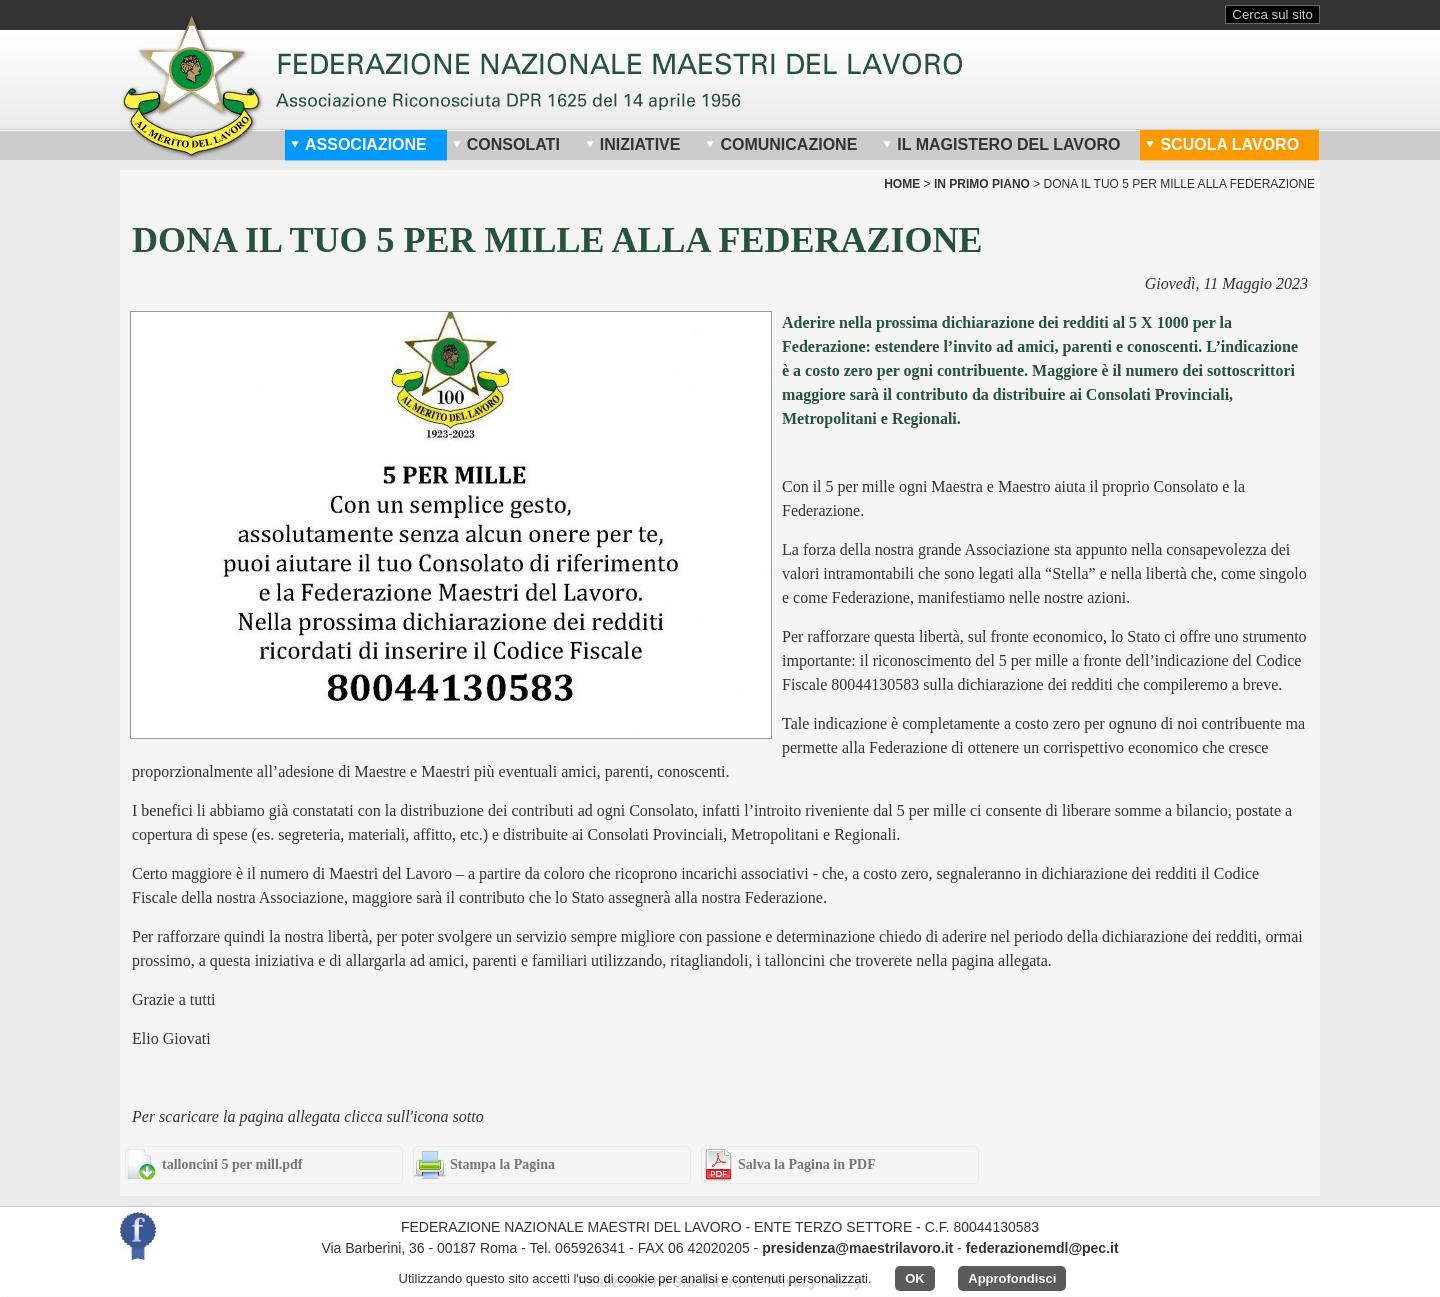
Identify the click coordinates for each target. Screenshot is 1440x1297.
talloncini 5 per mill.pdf (232, 1164)
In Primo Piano (982, 184)
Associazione (358, 144)
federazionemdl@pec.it (1042, 1248)
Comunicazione (781, 144)
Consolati (506, 144)
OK (915, 1278)
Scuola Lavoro (1222, 144)
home (902, 184)
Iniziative (633, 144)
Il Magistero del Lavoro (1001, 144)
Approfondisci (1012, 1278)
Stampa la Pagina (502, 1164)
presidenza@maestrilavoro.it (857, 1248)
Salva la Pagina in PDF (807, 1164)
